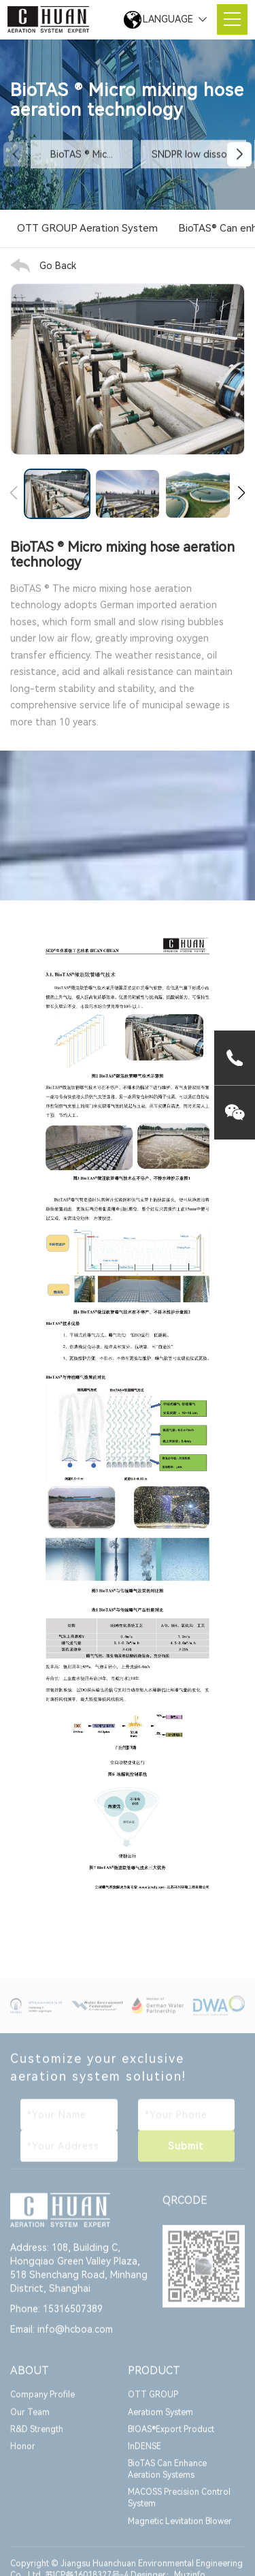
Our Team (30, 2420)
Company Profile (42, 2403)
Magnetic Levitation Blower (180, 2529)
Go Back (57, 265)
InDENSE (144, 2455)
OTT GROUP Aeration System (87, 229)
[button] (239, 155)
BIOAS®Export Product (171, 2438)
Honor (22, 2455)
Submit (186, 2154)
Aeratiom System (160, 2420)
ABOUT (29, 2378)
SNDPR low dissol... (193, 155)
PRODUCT (154, 2378)
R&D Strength (36, 2438)
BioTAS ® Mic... (81, 155)
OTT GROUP (153, 2403)
